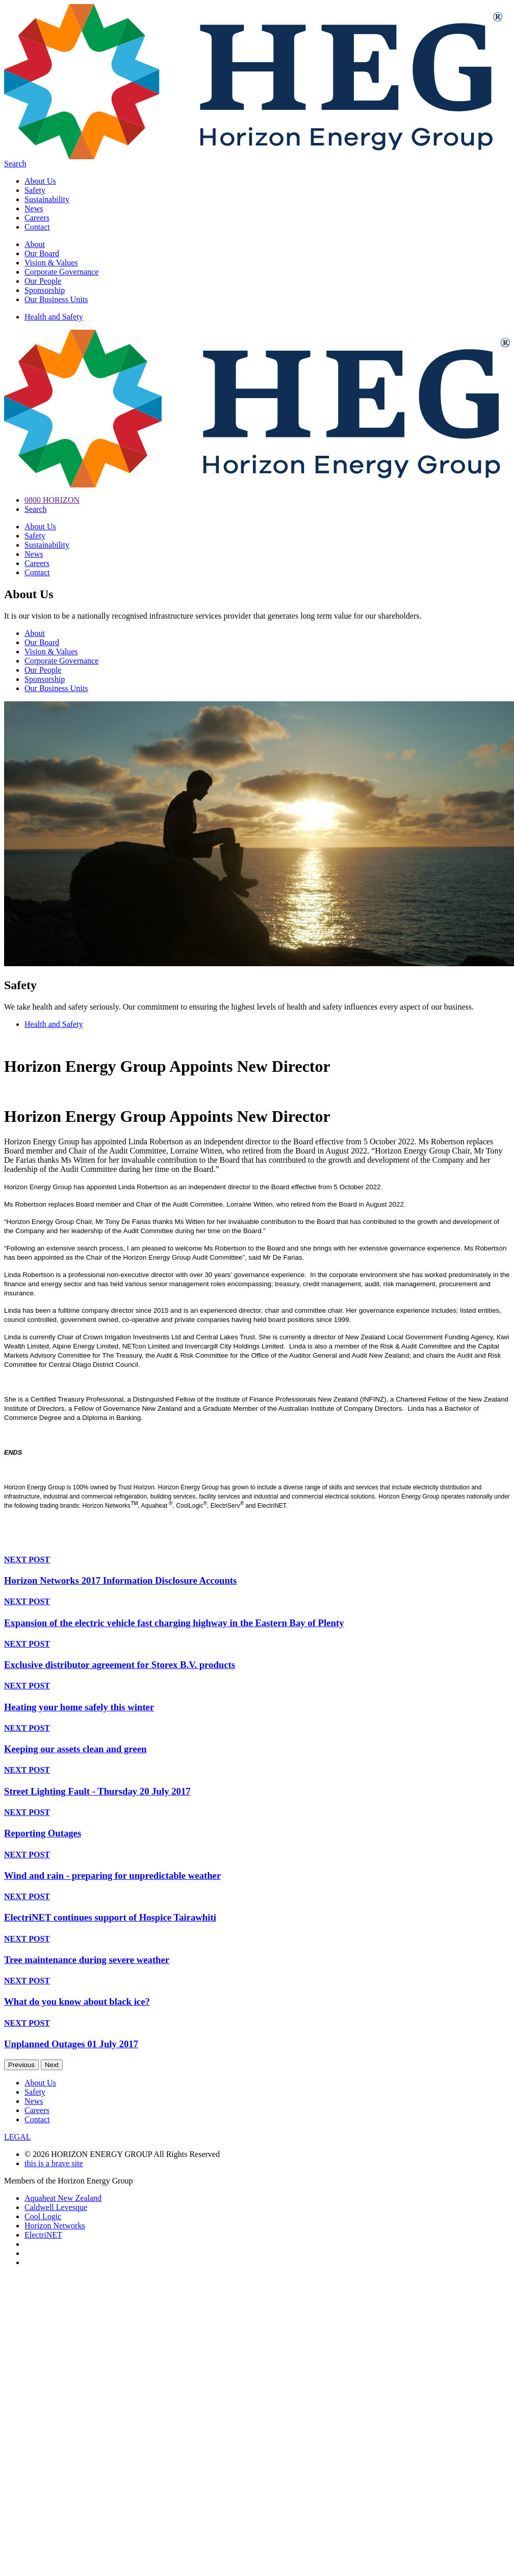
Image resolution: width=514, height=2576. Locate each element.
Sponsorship (44, 290)
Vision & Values (51, 262)
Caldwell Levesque (55, 2207)
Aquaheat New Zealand (62, 2198)
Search (15, 163)
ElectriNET (43, 2234)
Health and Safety (53, 316)
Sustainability (46, 199)
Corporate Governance (61, 271)
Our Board (41, 253)
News (33, 208)
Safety (34, 190)
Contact (37, 227)
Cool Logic (42, 2216)
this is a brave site (53, 2163)
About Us (40, 181)
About (34, 244)
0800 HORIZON (52, 500)
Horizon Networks (54, 2225)
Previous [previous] (21, 2065)
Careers (36, 217)
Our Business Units (56, 299)
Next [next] (52, 2065)
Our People (42, 281)
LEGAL (17, 2136)
